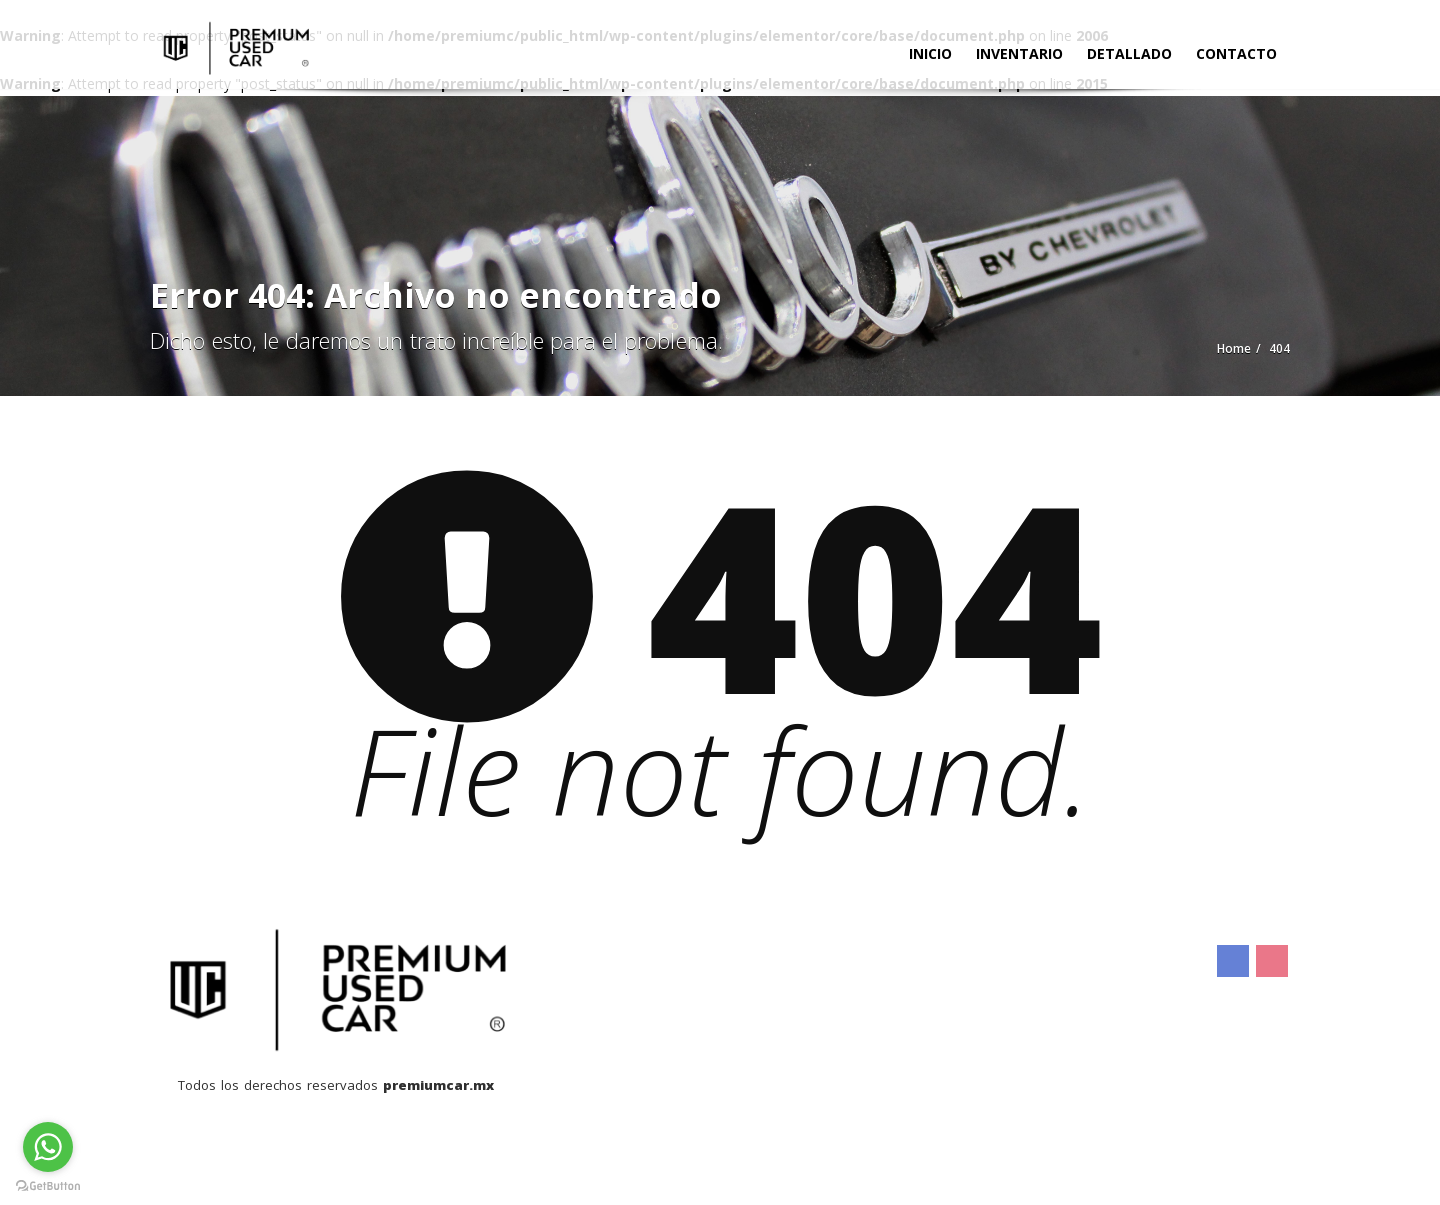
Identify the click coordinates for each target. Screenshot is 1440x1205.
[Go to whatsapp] (48, 1147)
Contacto (1236, 53)
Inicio (930, 53)
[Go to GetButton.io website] (48, 1185)
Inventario (1019, 53)
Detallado (1129, 53)
